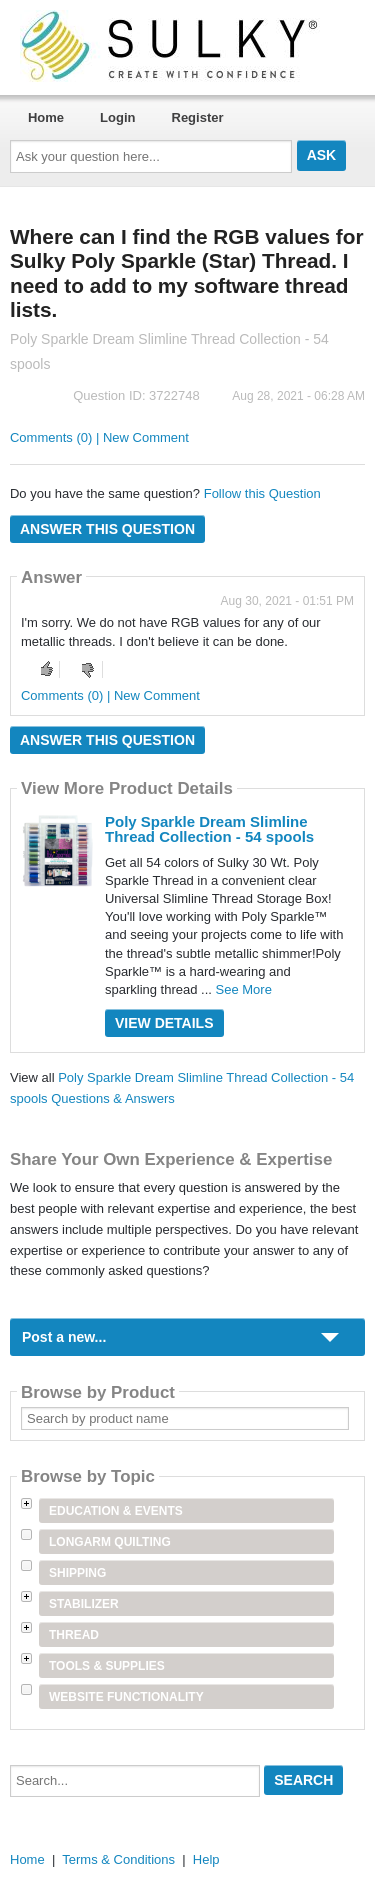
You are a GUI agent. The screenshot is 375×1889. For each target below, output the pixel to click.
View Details (164, 1023)
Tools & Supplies (107, 1666)
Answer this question (107, 529)
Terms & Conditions (118, 1859)
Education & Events (116, 1511)
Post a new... (64, 1337)
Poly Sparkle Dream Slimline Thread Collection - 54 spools (209, 829)
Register (198, 117)
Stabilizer (84, 1604)
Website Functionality (126, 1697)
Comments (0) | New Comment (99, 437)
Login (117, 117)
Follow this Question (262, 493)
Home (46, 117)
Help (206, 1859)
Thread (74, 1635)
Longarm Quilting (110, 1542)
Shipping (77, 1573)
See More (244, 989)
